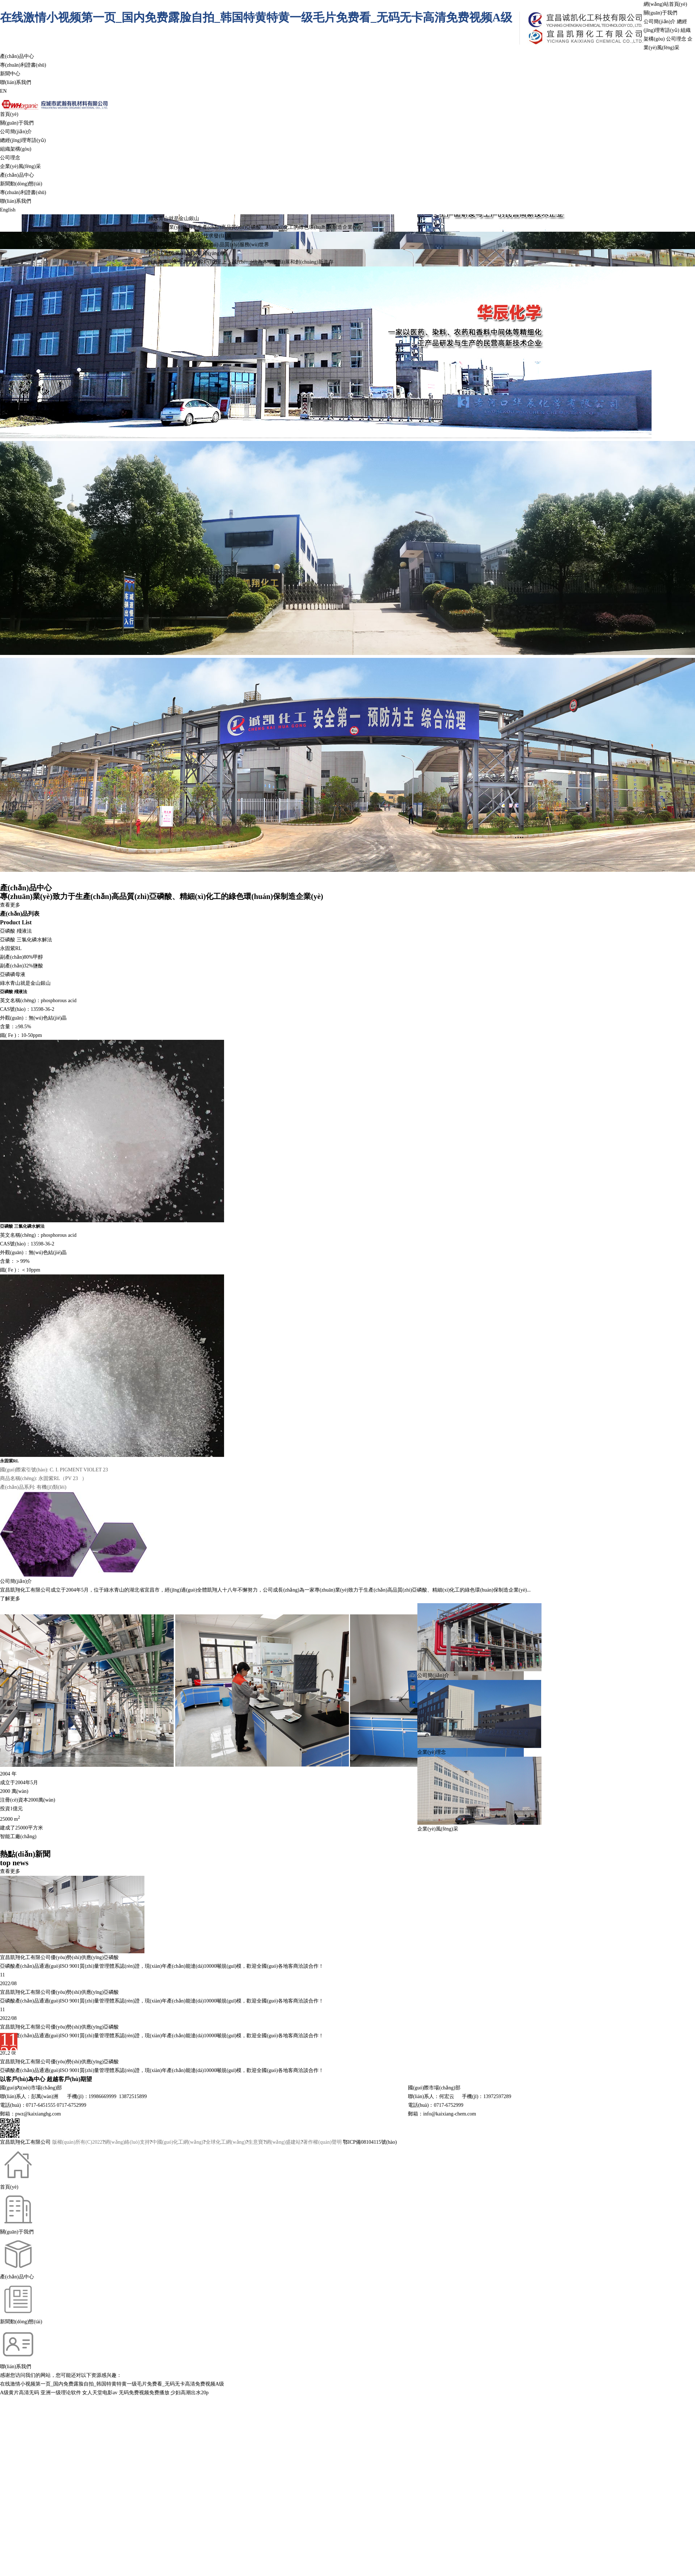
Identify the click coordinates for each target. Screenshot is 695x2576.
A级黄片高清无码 (19, 2392)
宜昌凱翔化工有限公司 (25, 1590)
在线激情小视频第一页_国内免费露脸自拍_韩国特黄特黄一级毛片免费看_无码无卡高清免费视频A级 (256, 17)
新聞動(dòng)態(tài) (21, 183)
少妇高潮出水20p (189, 2392)
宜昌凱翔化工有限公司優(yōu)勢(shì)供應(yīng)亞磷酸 (59, 1992)
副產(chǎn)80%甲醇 (21, 957)
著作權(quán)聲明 (322, 2142)
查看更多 (10, 905)
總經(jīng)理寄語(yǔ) (23, 140)
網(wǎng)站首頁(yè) (665, 4)
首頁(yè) (9, 114)
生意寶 (255, 2142)
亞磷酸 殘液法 (16, 931)
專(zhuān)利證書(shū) (23, 65)
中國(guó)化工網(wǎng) (177, 2142)
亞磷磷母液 (12, 974)
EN (3, 91)
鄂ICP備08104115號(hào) (370, 2142)
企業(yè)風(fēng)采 (20, 166)
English (8, 210)
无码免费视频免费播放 (144, 2392)
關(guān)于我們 (660, 13)
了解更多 (10, 1598)
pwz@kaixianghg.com (38, 2114)
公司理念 (676, 39)
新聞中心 (10, 73)
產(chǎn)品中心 (17, 56)
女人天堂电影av (99, 2392)
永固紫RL (11, 948)
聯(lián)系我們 (15, 82)
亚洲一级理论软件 (61, 2392)
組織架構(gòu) (15, 149)
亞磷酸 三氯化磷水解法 (26, 939)
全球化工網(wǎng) (226, 2142)
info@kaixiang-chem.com (449, 2114)
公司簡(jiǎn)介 (659, 21)
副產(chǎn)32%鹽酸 (21, 965)
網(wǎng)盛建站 (283, 2142)
